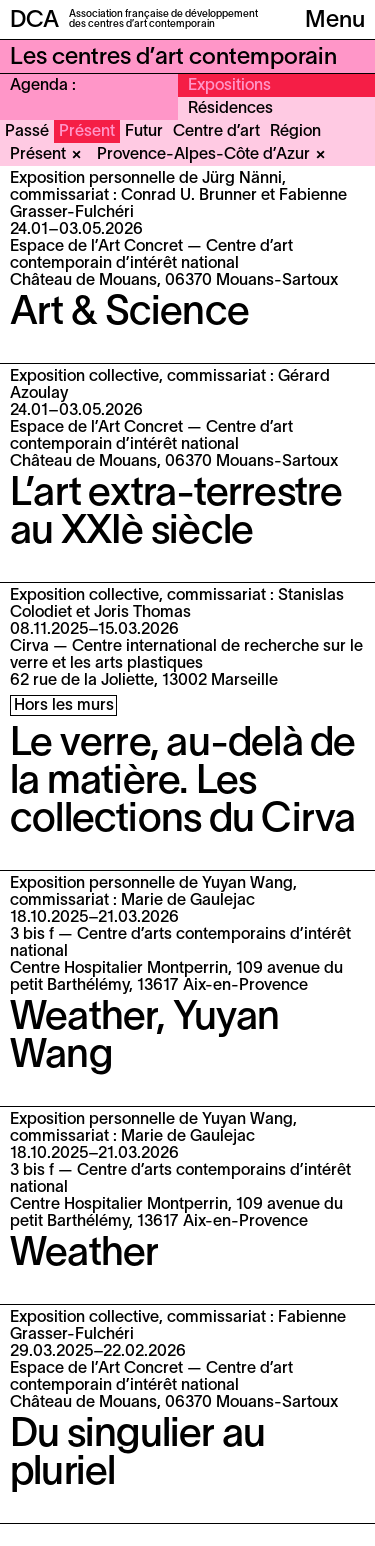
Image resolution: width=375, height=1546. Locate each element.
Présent (87, 132)
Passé (27, 132)
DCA (34, 21)
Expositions (229, 86)
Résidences (230, 109)
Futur (144, 132)
